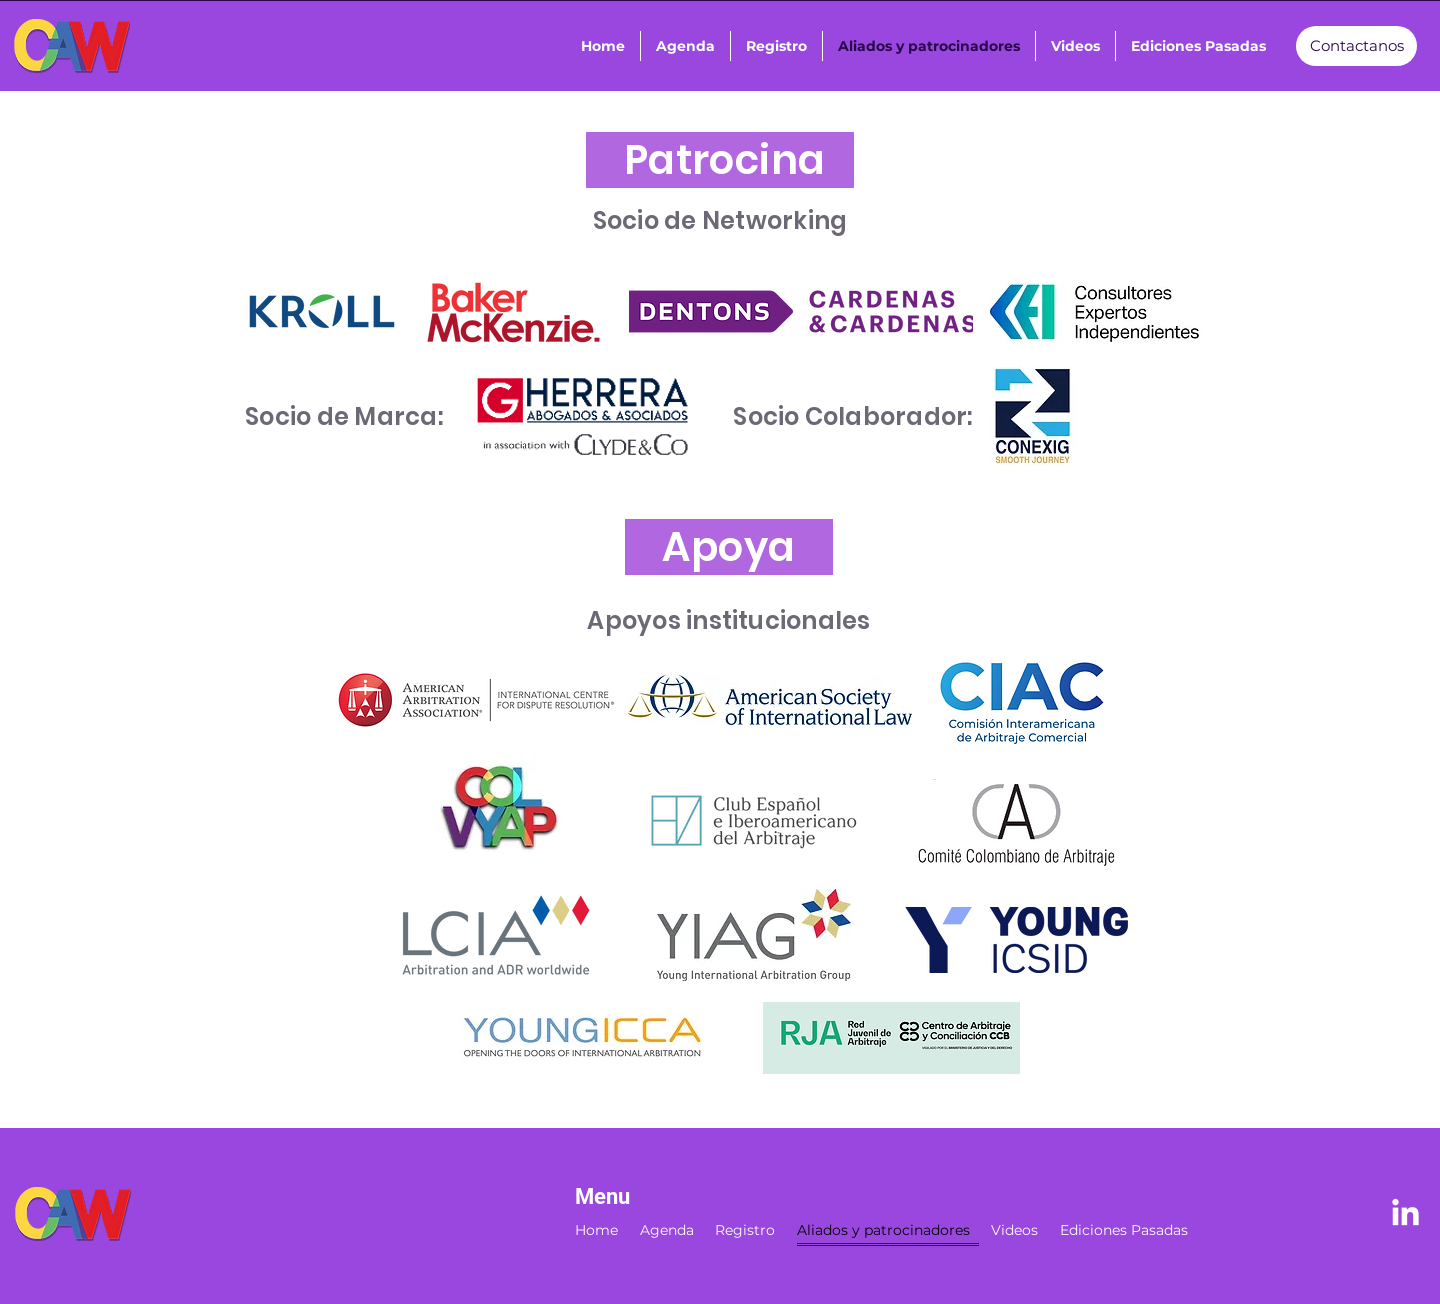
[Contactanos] (1356, 46)
